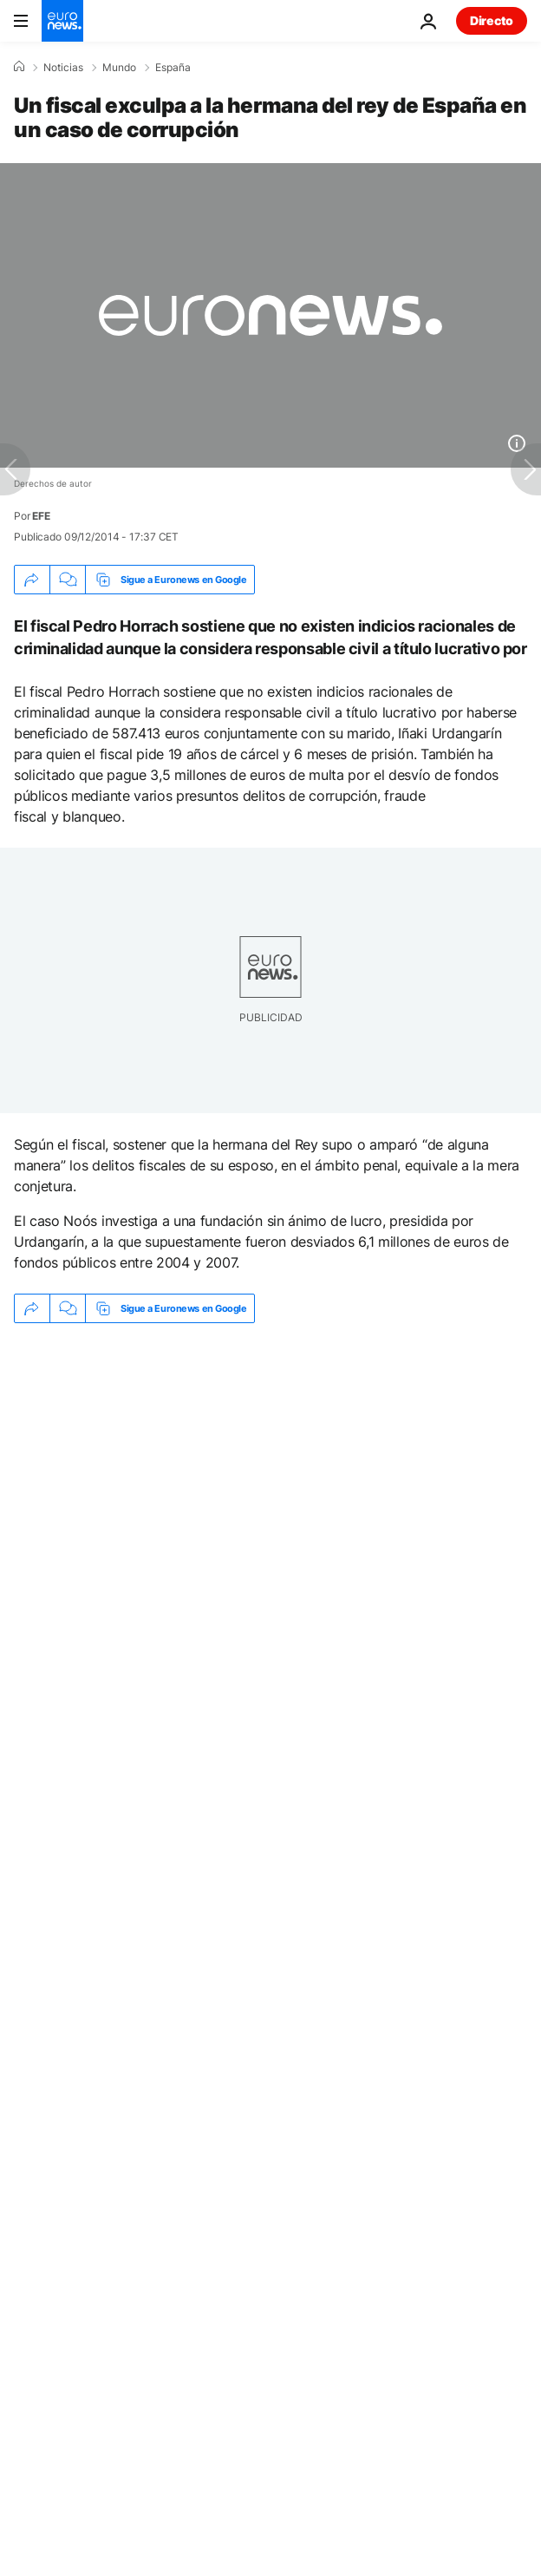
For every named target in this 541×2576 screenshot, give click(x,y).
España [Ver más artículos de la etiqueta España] (155, 1577)
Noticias (63, 67)
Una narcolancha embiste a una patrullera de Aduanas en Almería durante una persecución (234, 1454)
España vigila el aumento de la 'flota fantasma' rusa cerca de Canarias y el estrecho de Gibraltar (246, 1510)
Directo (491, 20)
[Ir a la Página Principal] (62, 21)
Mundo (119, 67)
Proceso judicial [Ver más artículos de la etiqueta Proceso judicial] (394, 1577)
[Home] (19, 67)
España (173, 67)
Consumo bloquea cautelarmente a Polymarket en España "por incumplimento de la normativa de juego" (251, 1397)
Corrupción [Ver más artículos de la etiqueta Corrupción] (262, 1577)
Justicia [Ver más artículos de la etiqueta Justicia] (59, 1577)
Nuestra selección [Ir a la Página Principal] (105, 2483)
